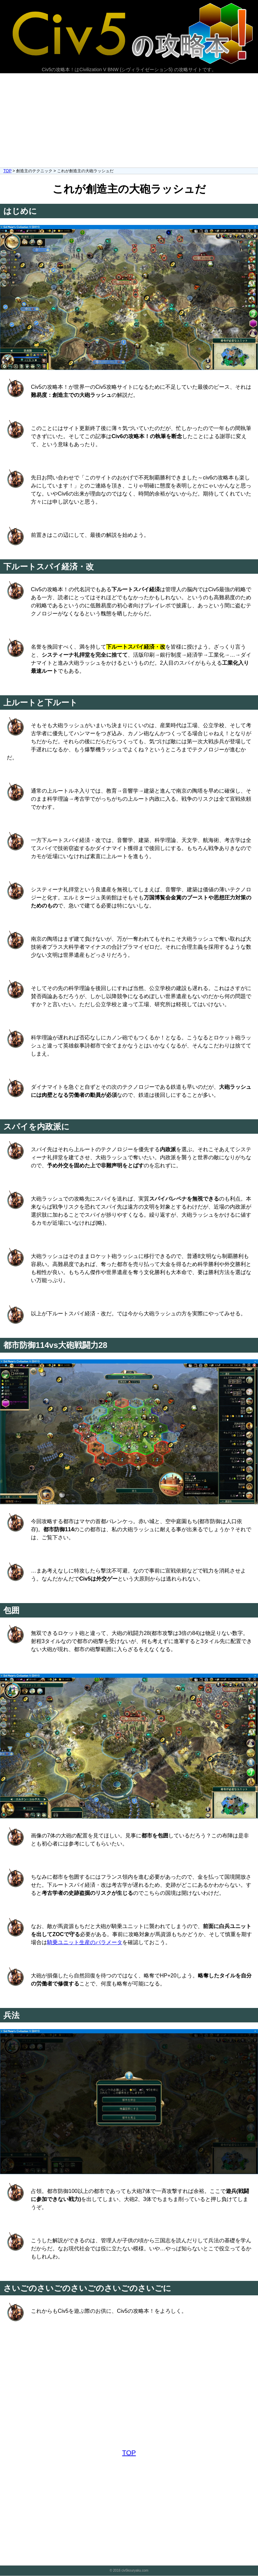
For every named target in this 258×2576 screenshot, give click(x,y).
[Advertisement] (129, 121)
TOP (7, 171)
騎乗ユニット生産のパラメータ (84, 1942)
